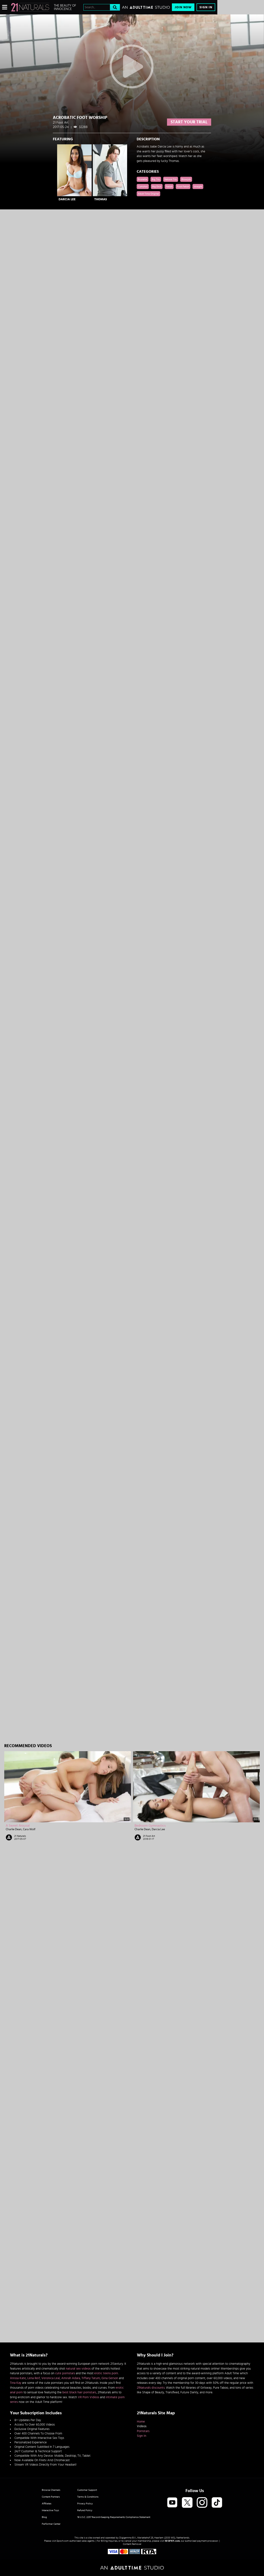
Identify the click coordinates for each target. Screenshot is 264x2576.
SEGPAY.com (172, 2541)
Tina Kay (15, 2382)
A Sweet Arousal (18, 1825)
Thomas (100, 199)
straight (198, 186)
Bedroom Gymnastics (150, 1825)
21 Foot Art (149, 1836)
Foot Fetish (183, 186)
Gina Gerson (109, 2378)
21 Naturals (20, 1836)
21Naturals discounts (151, 2387)
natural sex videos (78, 2368)
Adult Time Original (148, 193)
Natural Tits (170, 179)
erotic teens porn (106, 2373)
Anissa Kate (18, 2378)
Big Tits (156, 179)
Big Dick (156, 186)
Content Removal (132, 2544)
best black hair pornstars (79, 2392)
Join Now (183, 7)
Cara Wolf (29, 1829)
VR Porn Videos (88, 2397)
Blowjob (186, 179)
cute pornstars (65, 2373)
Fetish (169, 186)
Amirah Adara (70, 2378)
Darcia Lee (67, 199)
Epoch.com (63, 2541)
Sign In (205, 7)
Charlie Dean (14, 1829)
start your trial (189, 122)
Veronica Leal (50, 2378)
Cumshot (142, 186)
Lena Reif (33, 2378)
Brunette (142, 179)
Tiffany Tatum (90, 2378)
